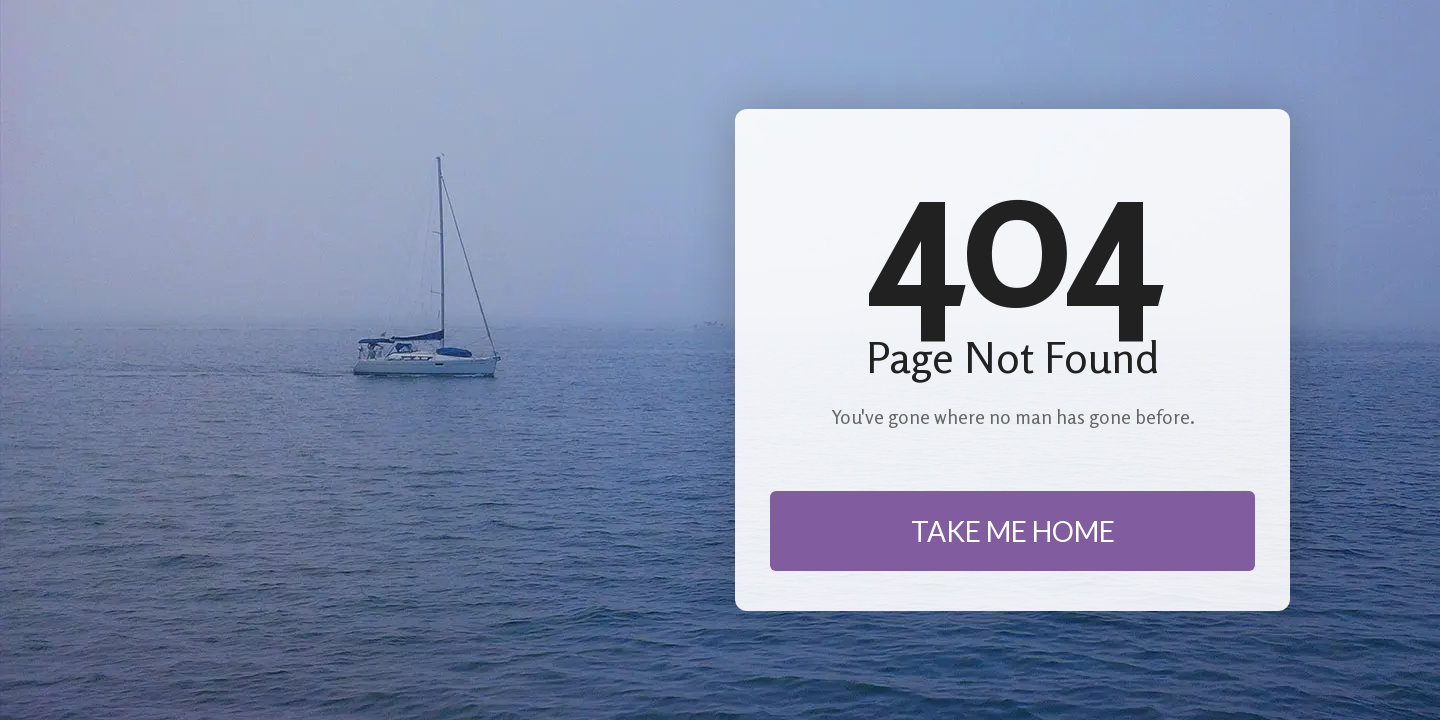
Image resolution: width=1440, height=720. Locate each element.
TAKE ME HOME (1013, 531)
